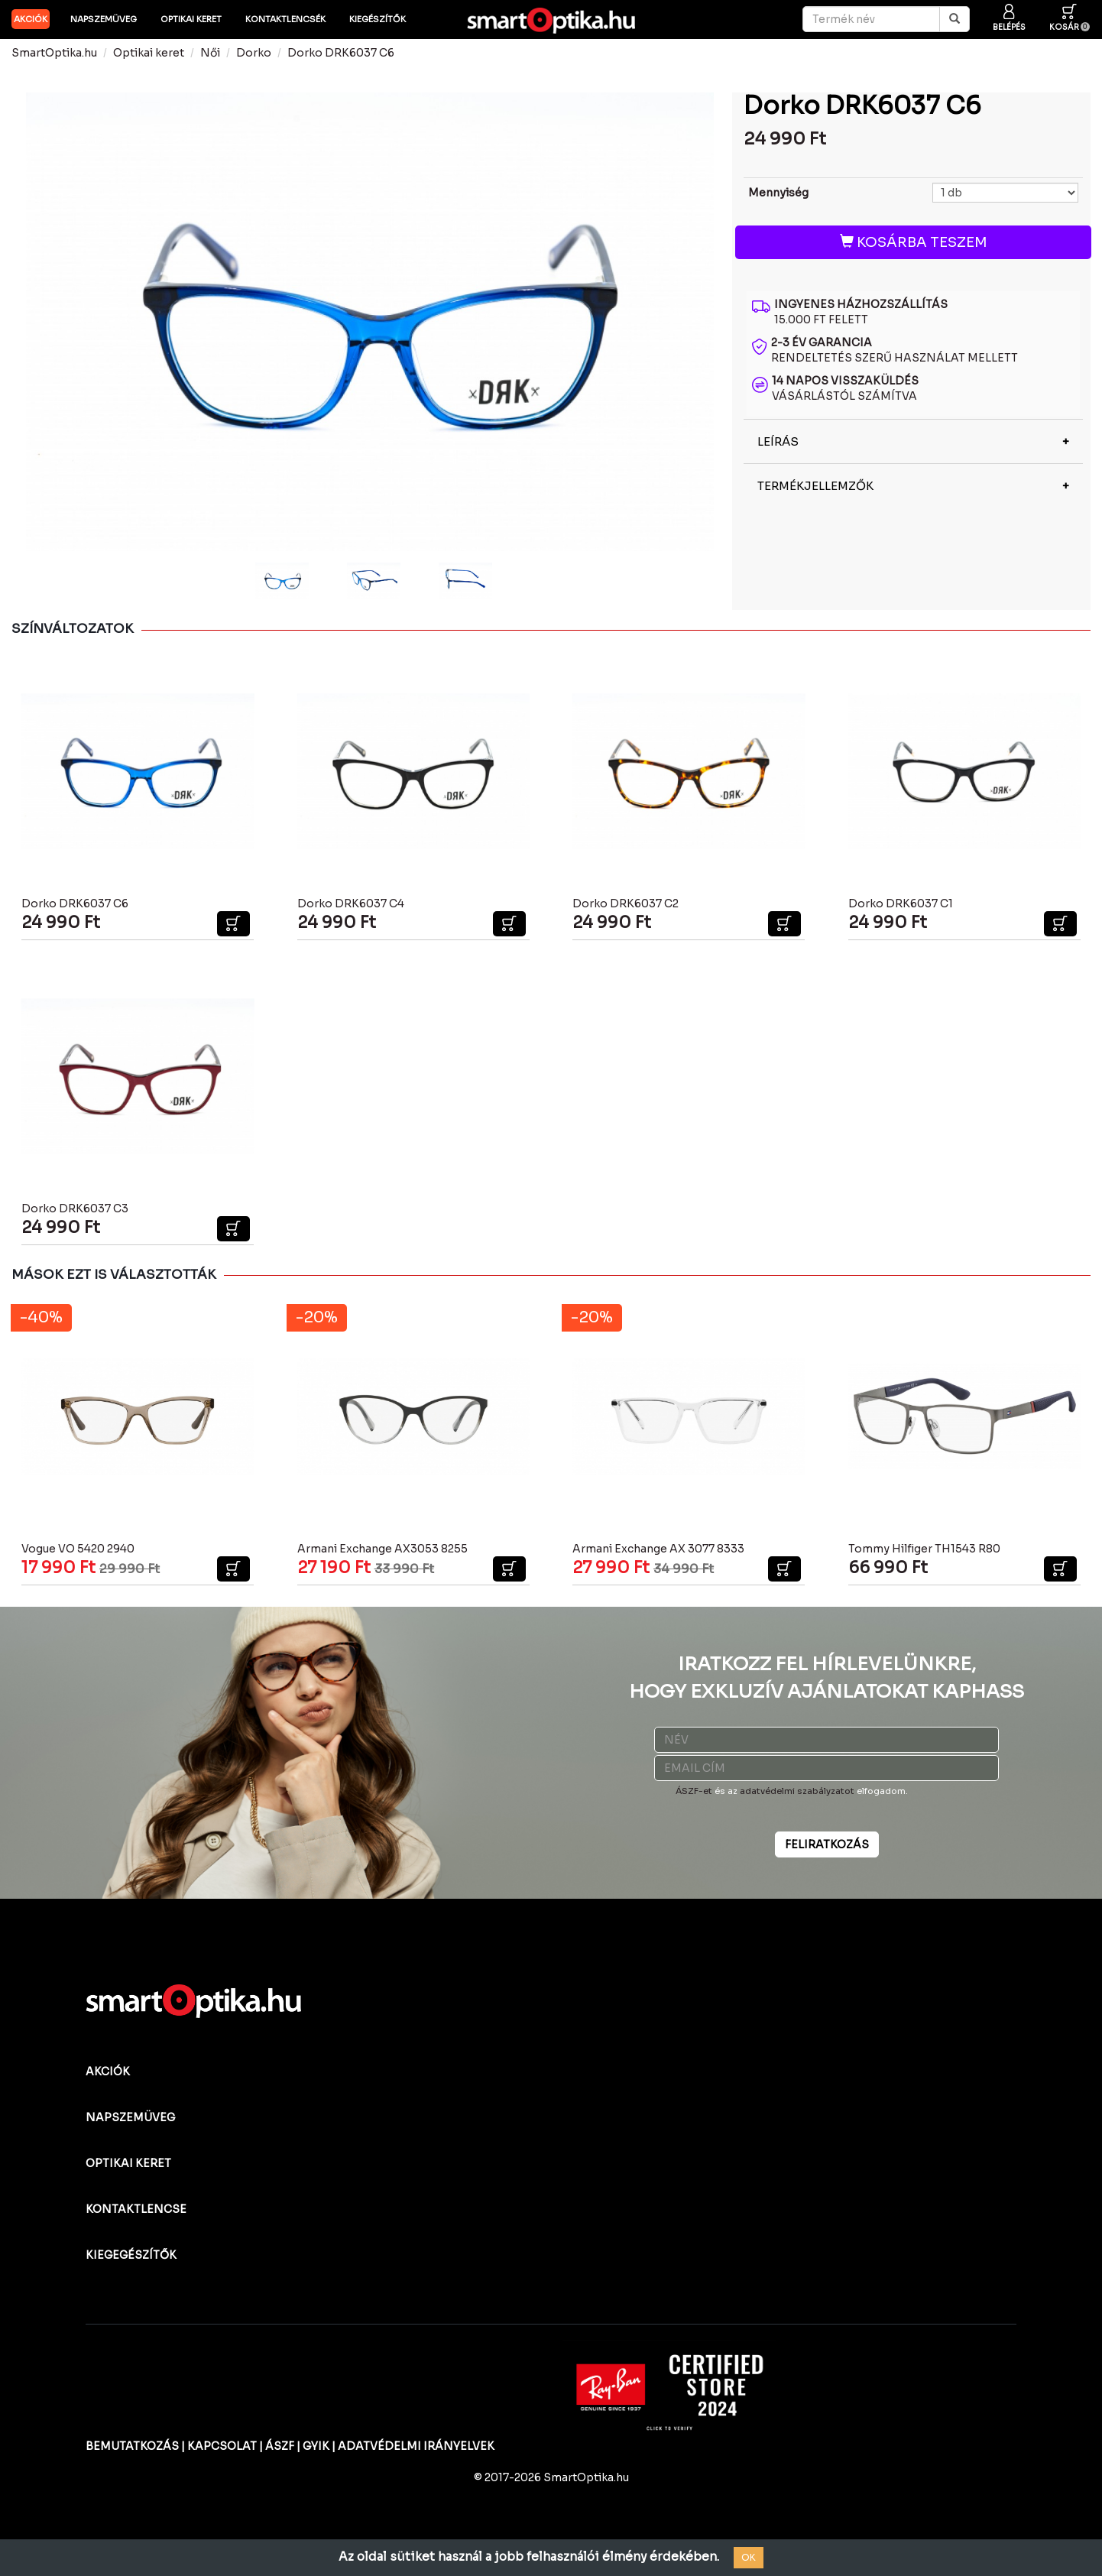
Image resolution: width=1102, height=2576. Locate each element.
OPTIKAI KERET (128, 2163)
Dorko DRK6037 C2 (625, 903)
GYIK (316, 2446)
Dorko (253, 53)
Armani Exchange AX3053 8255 (382, 1549)
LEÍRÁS (778, 441)
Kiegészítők (377, 19)
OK (748, 2557)
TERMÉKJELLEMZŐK (815, 486)
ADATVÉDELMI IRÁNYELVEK (416, 2446)
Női (210, 53)
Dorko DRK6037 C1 (900, 903)
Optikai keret (191, 19)
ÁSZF (279, 2446)
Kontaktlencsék (285, 19)
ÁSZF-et (694, 1791)
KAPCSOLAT (222, 2446)
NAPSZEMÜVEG (130, 2117)
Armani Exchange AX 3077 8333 (658, 1549)
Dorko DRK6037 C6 (340, 53)
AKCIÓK (30, 19)
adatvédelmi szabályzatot (797, 1791)
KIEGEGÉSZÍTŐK (131, 2255)
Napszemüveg (103, 19)
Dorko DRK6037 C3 (74, 1208)
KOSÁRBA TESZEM (913, 242)
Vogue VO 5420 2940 (78, 1549)
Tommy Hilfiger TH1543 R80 (924, 1549)
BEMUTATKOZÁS (132, 2446)
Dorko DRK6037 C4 (350, 903)
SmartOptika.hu (54, 53)
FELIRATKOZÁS (827, 1844)
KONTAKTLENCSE (136, 2209)
